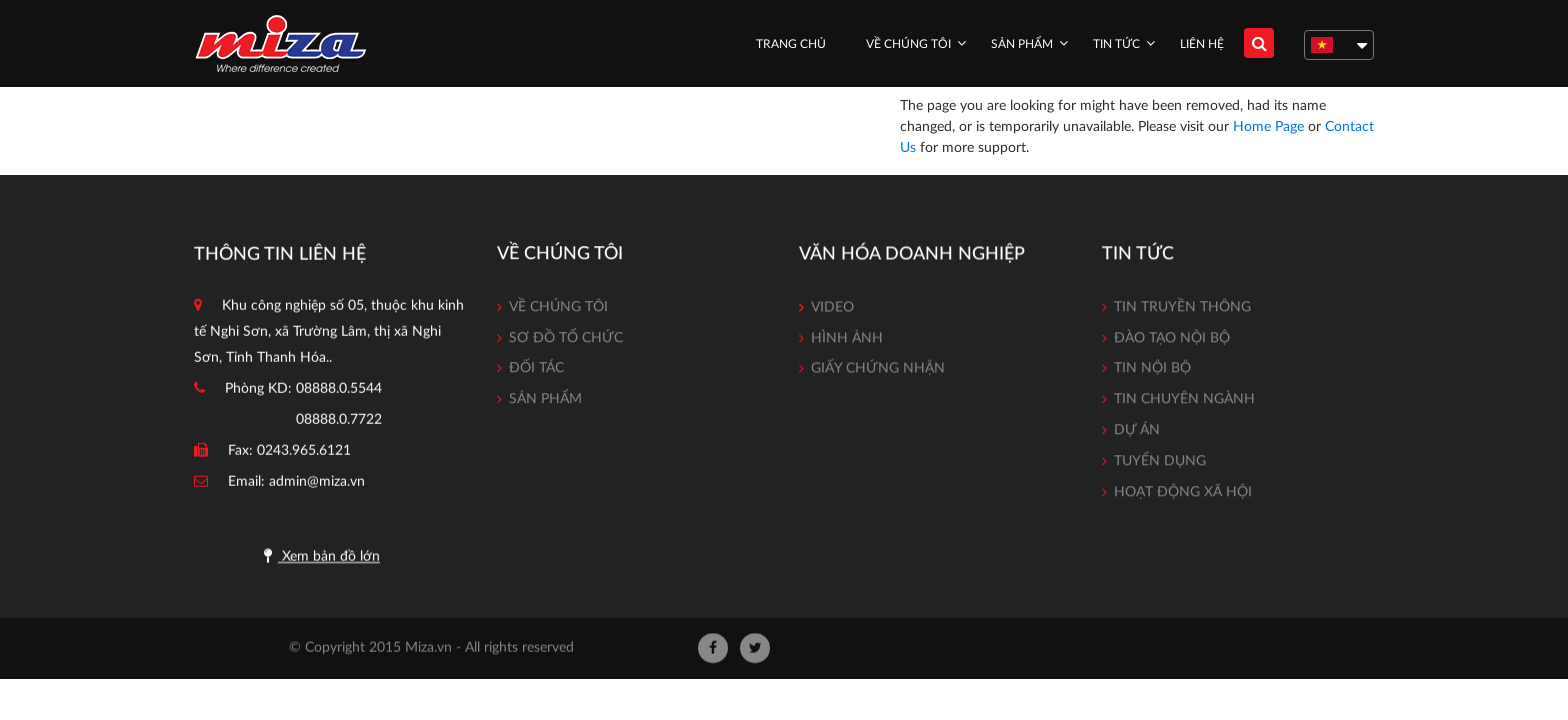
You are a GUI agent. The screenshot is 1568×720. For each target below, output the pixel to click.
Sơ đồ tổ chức (566, 340)
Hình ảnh (847, 339)
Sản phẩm (1022, 44)
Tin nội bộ (1152, 372)
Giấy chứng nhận (878, 370)
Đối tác (536, 371)
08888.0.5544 (339, 391)
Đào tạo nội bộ (1172, 341)
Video (832, 309)
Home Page (1268, 127)
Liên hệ (1202, 44)
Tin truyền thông (1182, 310)
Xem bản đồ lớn (322, 557)
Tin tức (1116, 44)
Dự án (1137, 434)
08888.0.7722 (339, 422)
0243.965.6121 (304, 453)
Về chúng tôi (908, 44)
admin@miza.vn (317, 484)
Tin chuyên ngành (1184, 403)
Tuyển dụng (1160, 464)
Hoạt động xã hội (1183, 495)
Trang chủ (791, 44)
